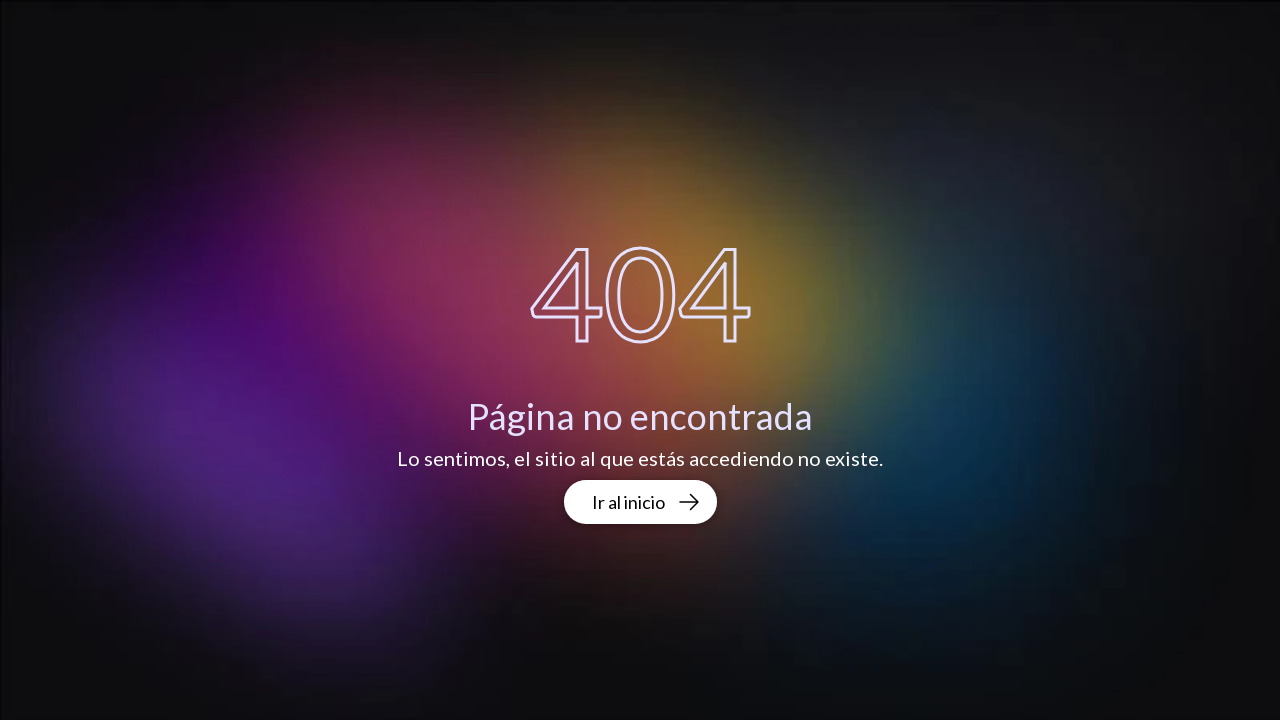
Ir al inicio (646, 502)
